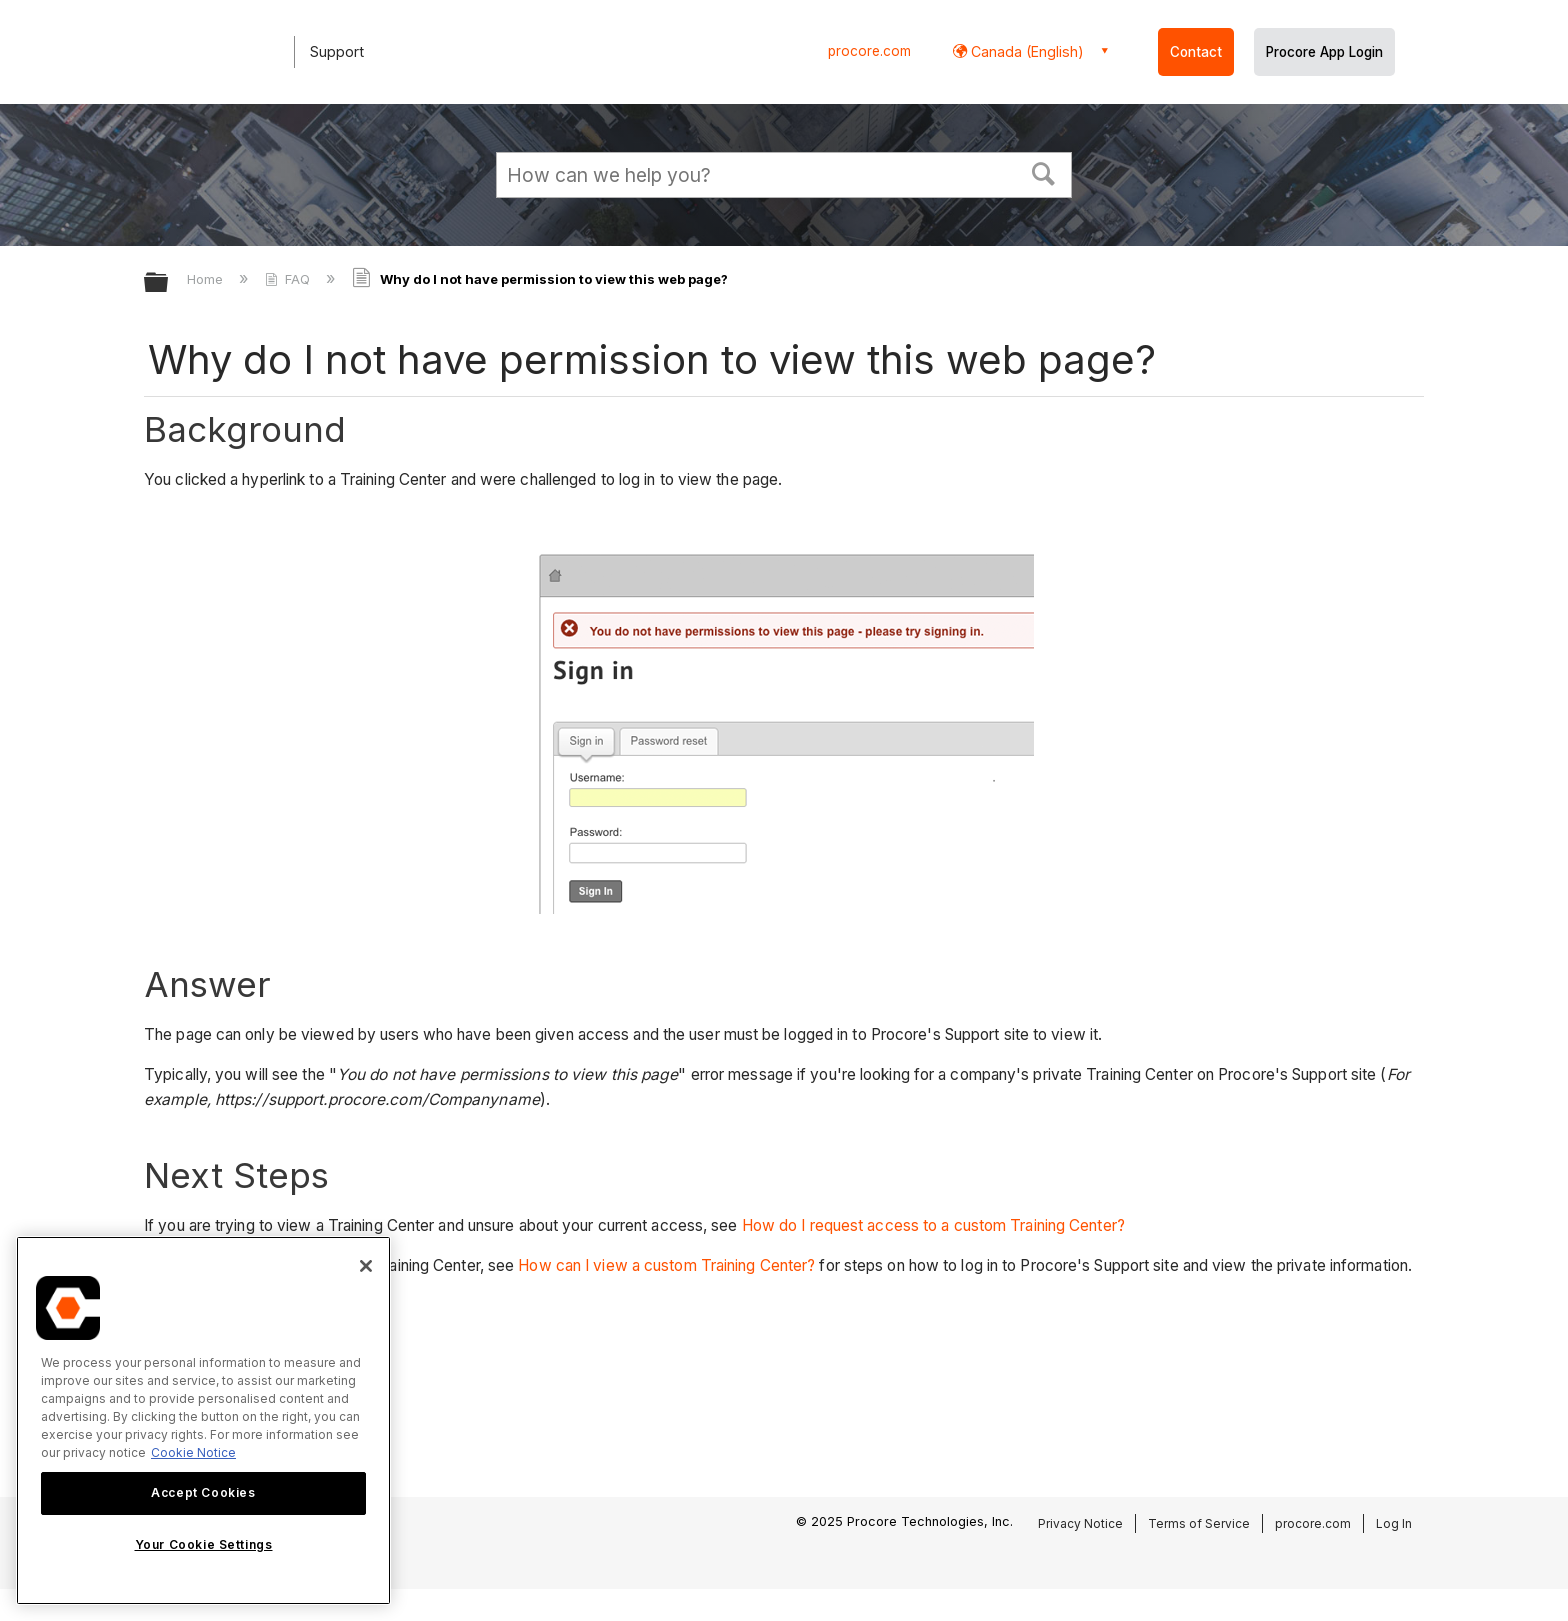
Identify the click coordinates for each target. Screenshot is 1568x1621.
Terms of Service (1199, 1523)
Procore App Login (1324, 52)
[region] (203, 1420)
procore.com (869, 51)
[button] (1044, 172)
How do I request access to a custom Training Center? (933, 1225)
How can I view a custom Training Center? (666, 1265)
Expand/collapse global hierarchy (169, 283)
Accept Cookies (203, 1492)
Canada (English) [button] (1025, 51)
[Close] (366, 1266)
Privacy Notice (1080, 1523)
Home (207, 279)
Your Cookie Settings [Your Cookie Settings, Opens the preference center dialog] (204, 1544)
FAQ (289, 279)
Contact (1196, 52)
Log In (1394, 1523)
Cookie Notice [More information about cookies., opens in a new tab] (193, 1452)
